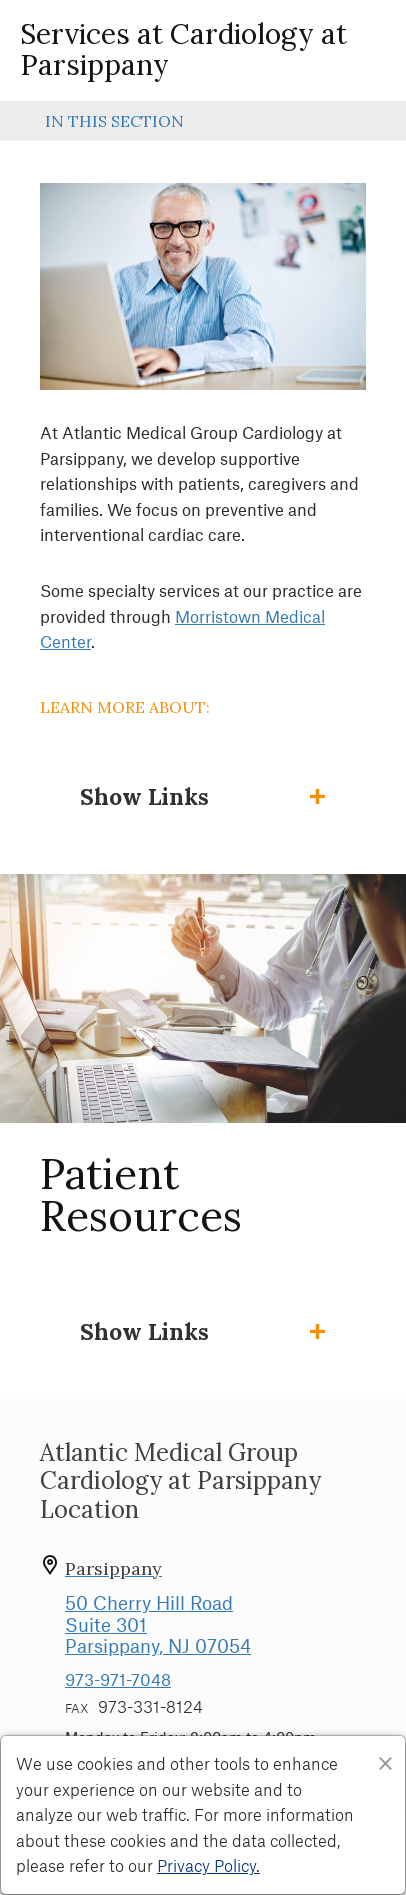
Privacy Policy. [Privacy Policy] (208, 1865)
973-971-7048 (118, 1679)
